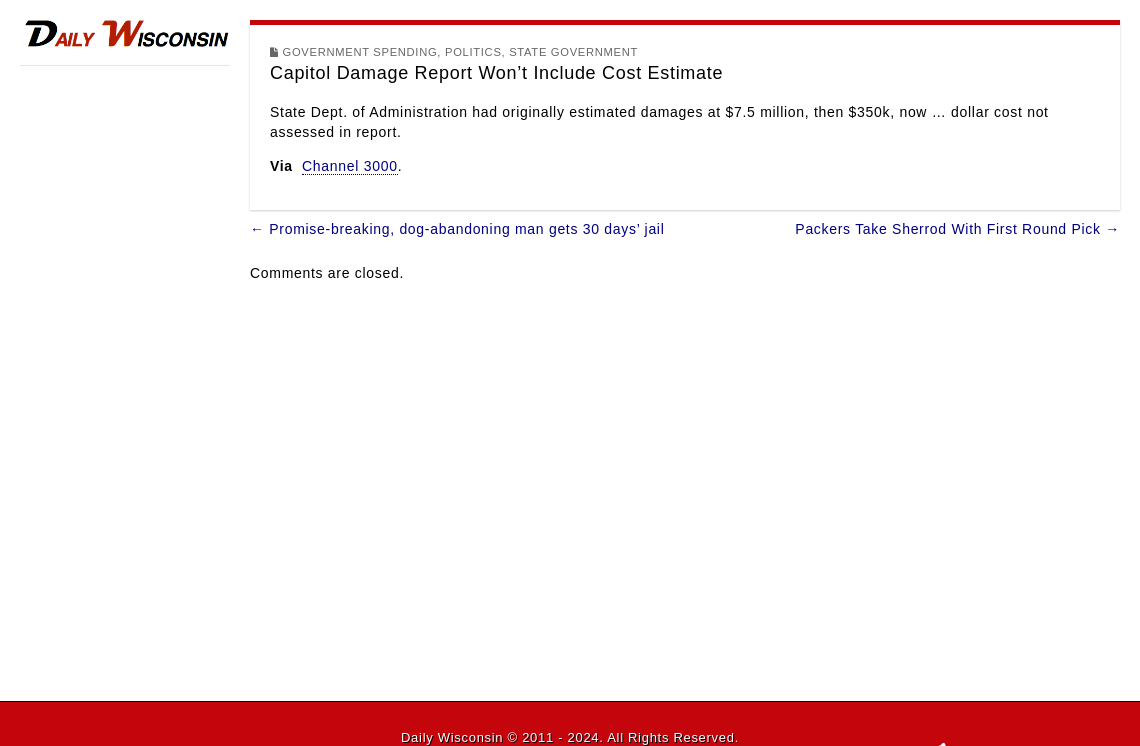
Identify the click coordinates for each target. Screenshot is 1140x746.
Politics (473, 52)
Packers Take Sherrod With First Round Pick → (957, 229)
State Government (573, 52)
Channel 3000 (350, 166)
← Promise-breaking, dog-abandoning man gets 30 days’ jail (457, 229)
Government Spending (360, 52)
